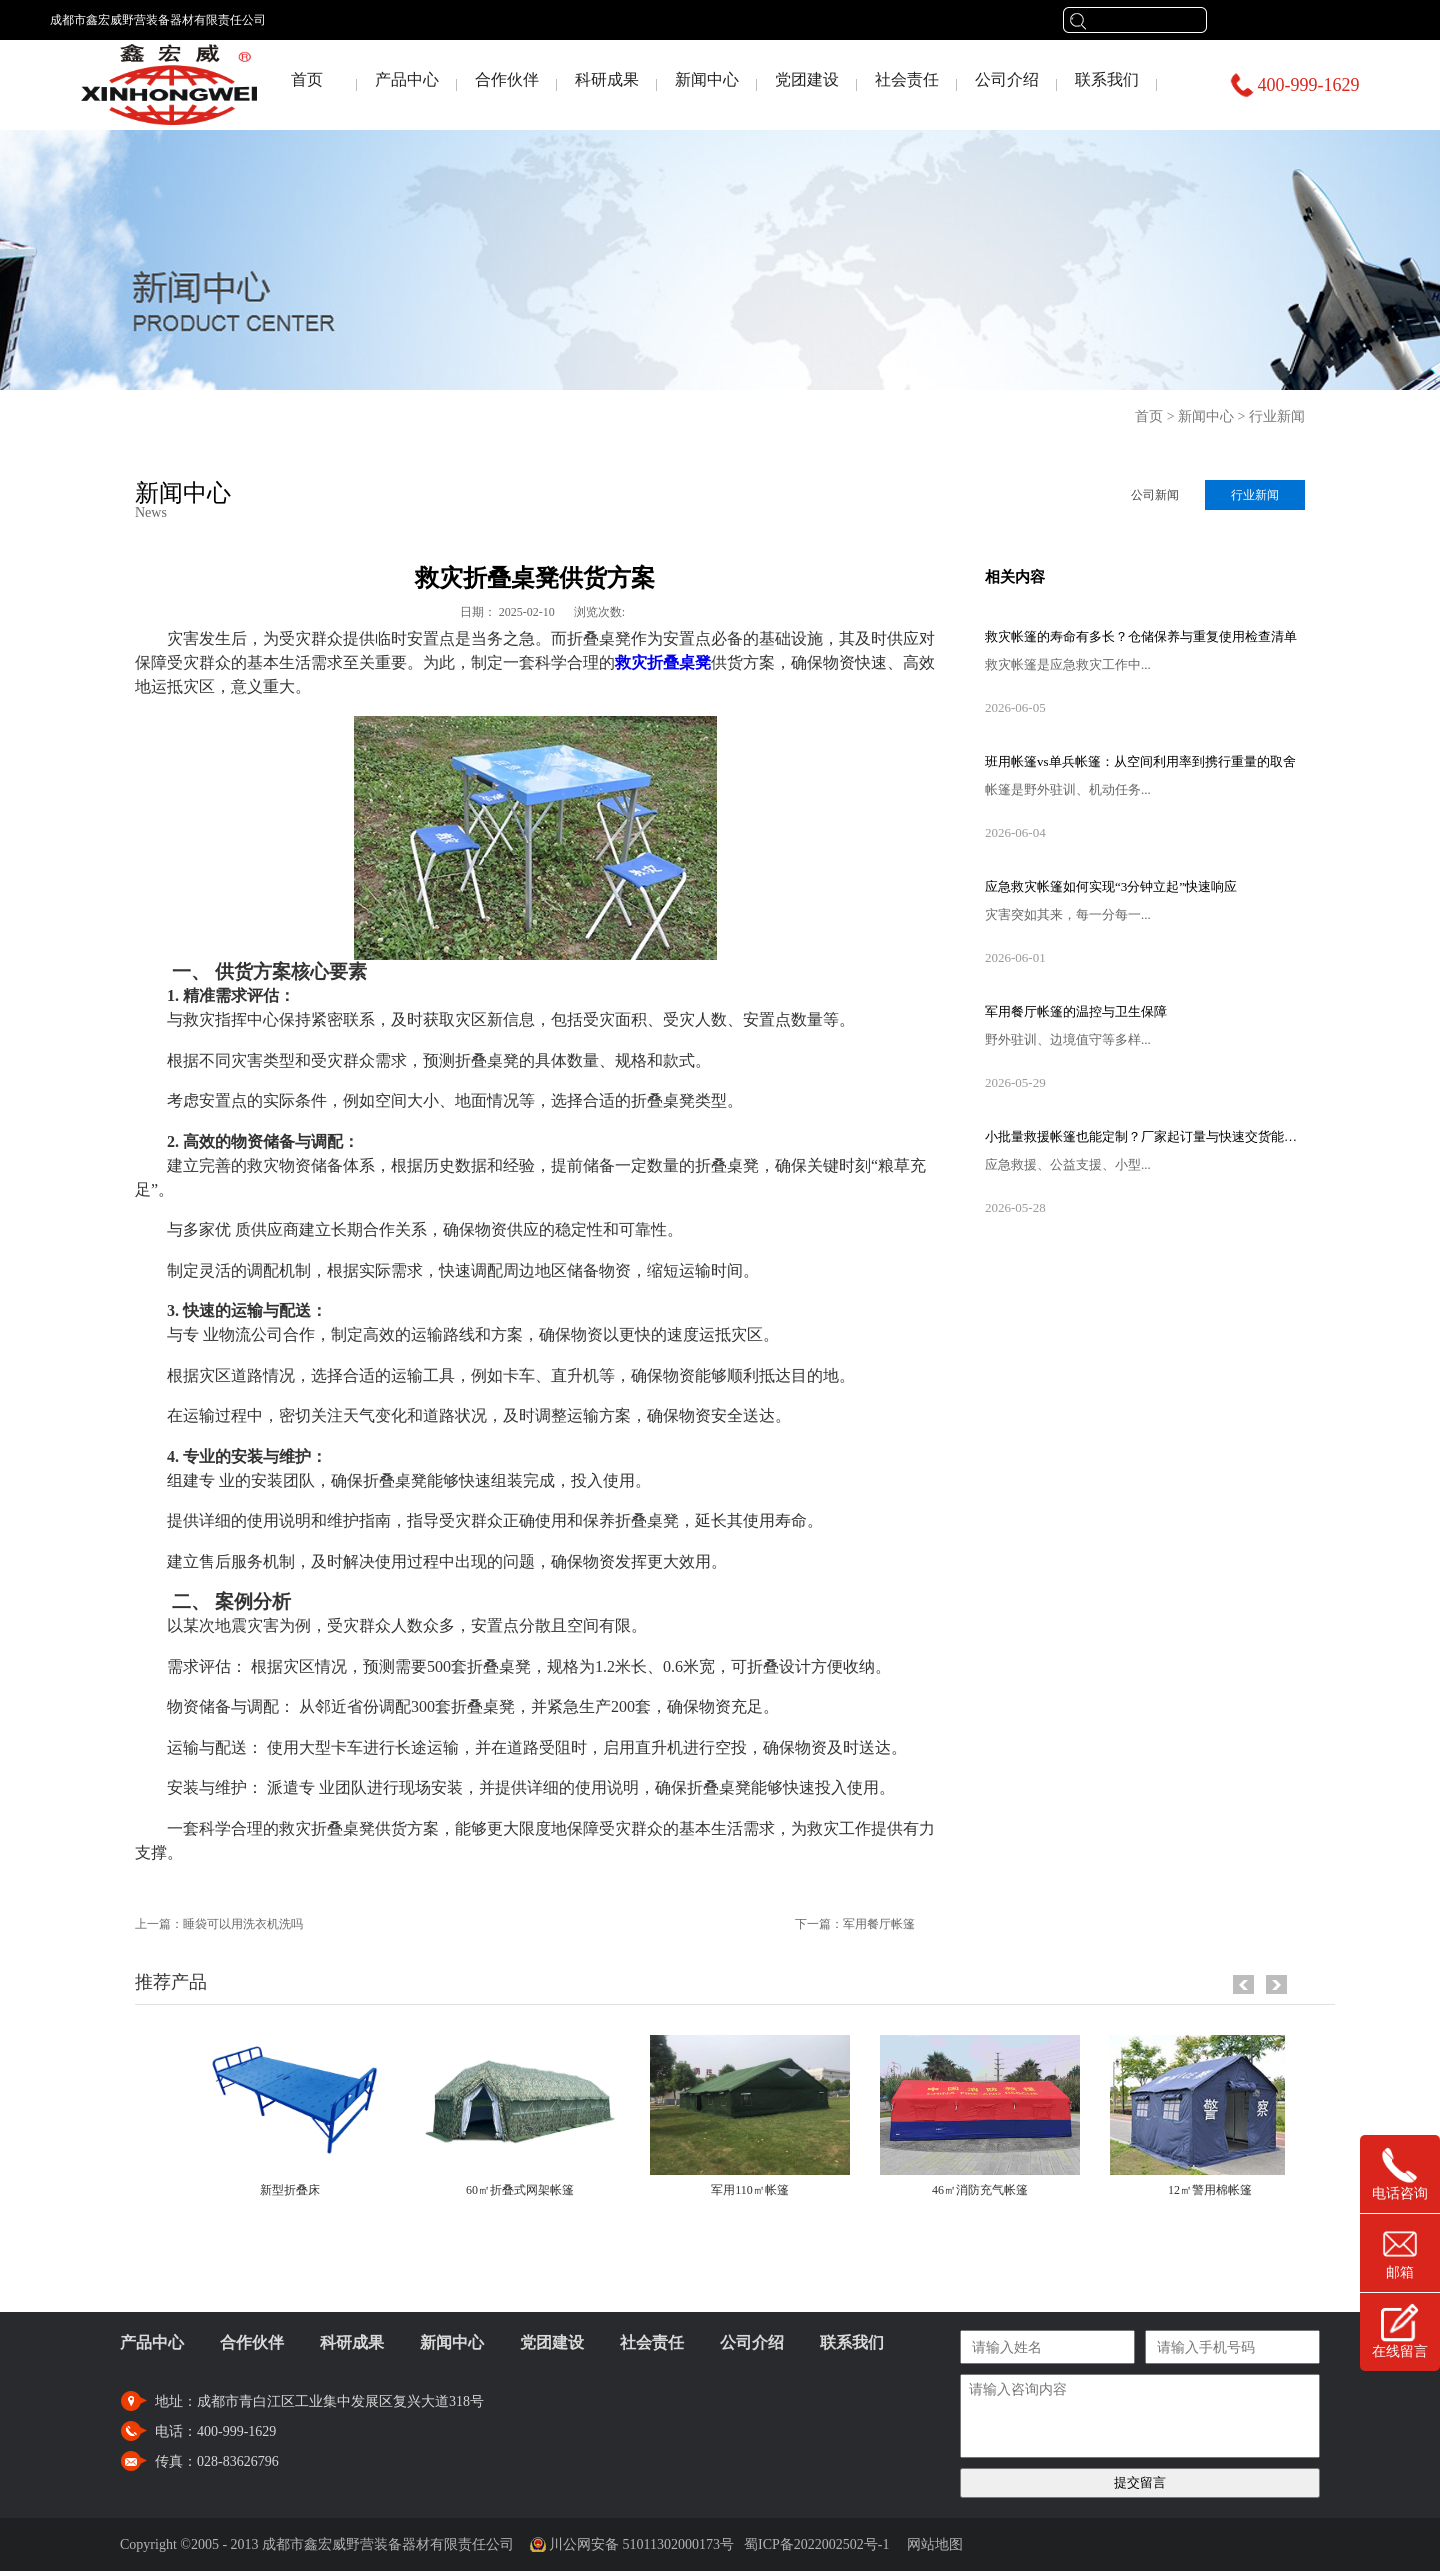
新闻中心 (1206, 416)
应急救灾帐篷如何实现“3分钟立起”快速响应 (1111, 886)
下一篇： (855, 1924)
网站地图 (931, 2544)
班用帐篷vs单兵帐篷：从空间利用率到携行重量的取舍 (1140, 761)
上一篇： (219, 1924)
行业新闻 (1277, 416)
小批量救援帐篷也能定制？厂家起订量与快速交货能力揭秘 (1145, 1136)
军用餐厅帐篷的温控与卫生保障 (1076, 1011)
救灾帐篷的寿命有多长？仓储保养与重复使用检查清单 (1141, 636)
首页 (307, 79)
